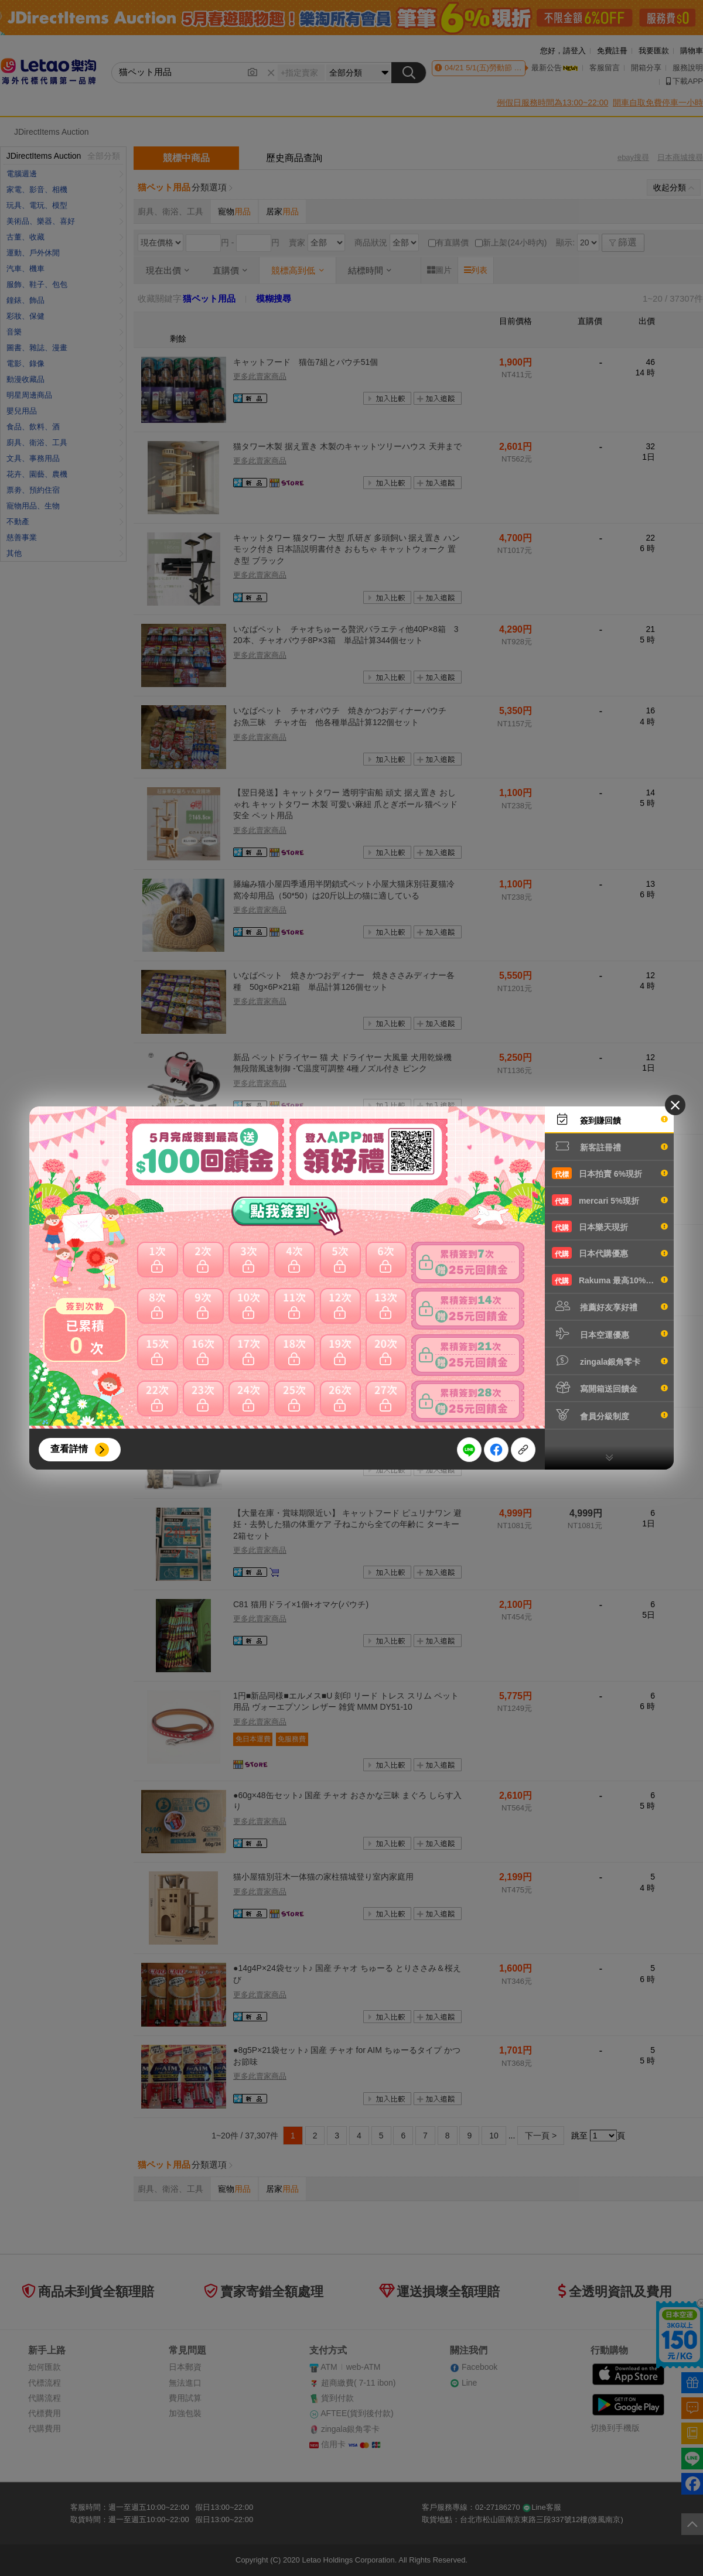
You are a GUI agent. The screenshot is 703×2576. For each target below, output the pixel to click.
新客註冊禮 (610, 1146)
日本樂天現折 (610, 1226)
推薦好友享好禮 (610, 1306)
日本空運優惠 (610, 1334)
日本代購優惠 (610, 1253)
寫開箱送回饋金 (610, 1387)
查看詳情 (69, 1449)
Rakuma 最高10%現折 (610, 1280)
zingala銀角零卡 (610, 1360)
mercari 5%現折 (610, 1200)
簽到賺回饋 (610, 1119)
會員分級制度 (610, 1415)
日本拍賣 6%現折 (610, 1173)
